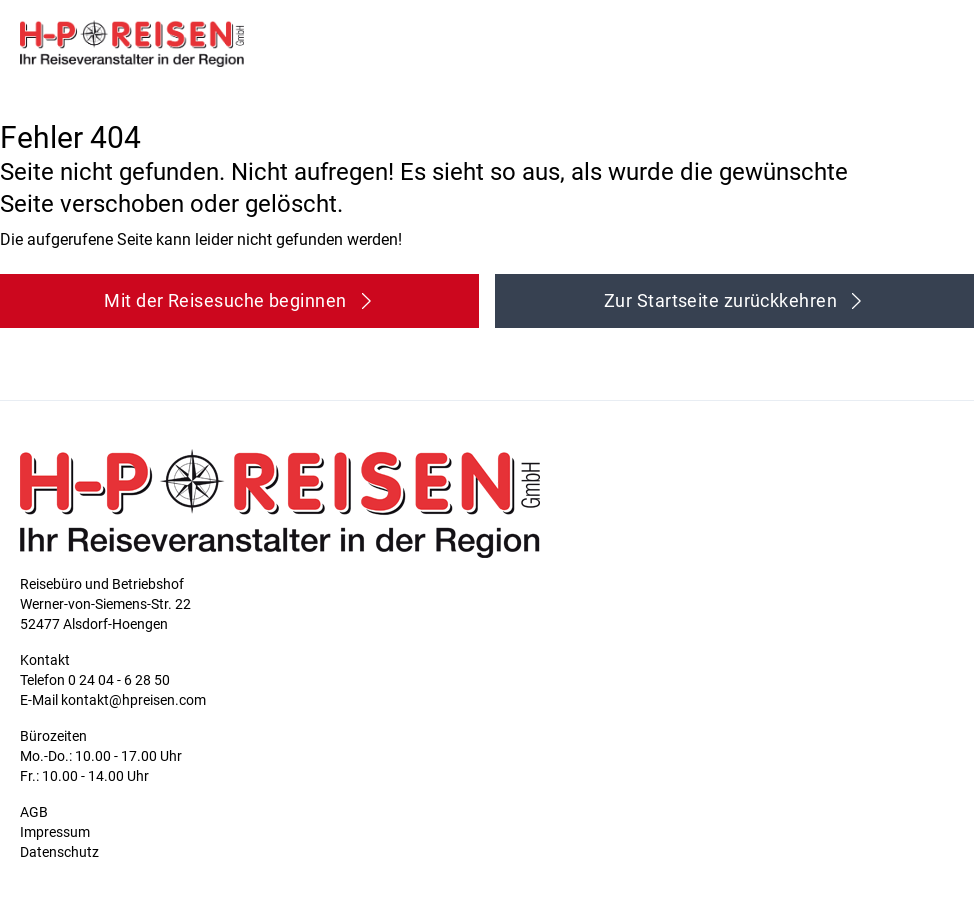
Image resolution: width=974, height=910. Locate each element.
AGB (34, 812)
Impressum (55, 832)
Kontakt (45, 660)
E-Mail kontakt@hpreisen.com (113, 700)
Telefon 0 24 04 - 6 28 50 (95, 680)
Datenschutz (59, 852)
